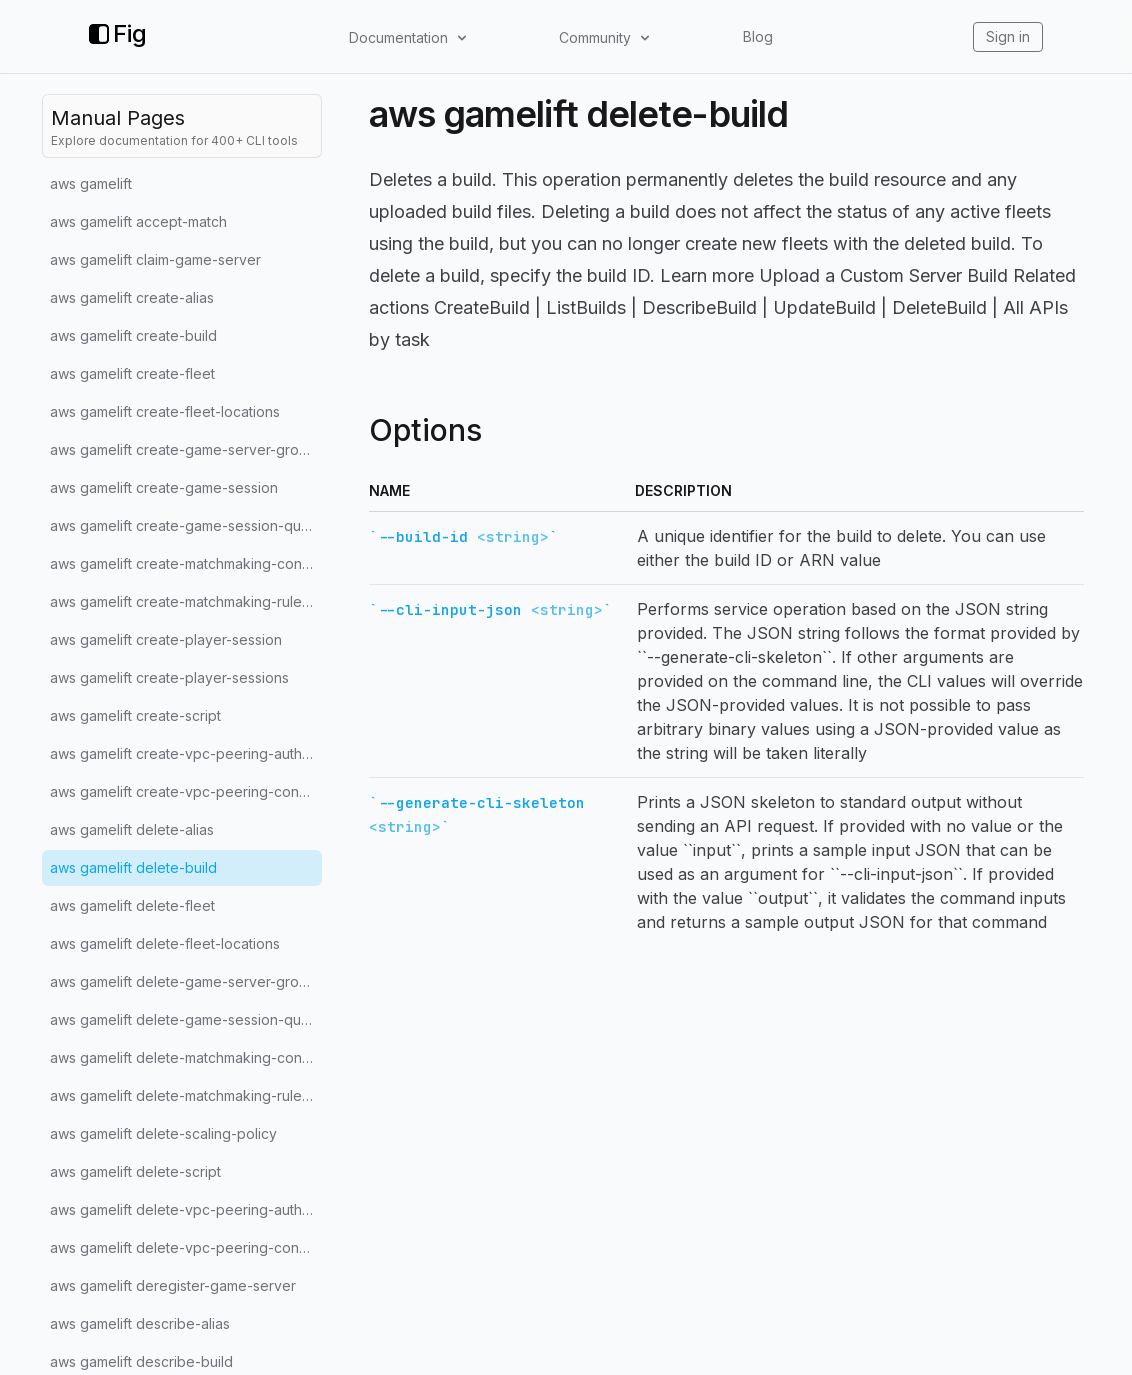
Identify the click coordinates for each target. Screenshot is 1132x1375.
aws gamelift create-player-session (166, 639)
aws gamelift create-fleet (132, 373)
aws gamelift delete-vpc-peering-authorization (186, 1209)
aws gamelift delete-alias (132, 829)
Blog (758, 36)
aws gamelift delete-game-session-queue (186, 1019)
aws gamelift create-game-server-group (183, 449)
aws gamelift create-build (133, 335)
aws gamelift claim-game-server (155, 259)
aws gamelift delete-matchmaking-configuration (186, 1057)
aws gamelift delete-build (133, 867)
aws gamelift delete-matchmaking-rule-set (186, 1095)
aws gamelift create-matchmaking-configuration (186, 563)
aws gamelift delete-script (135, 1171)
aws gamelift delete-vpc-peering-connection (186, 1247)
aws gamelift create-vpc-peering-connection (186, 791)
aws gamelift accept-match (138, 221)
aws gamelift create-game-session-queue (186, 525)
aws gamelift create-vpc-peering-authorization (186, 753)
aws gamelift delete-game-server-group (183, 981)
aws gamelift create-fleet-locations (165, 411)
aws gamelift (91, 183)
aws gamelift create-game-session (164, 487)
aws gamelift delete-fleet (132, 905)
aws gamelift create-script (135, 715)
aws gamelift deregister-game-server (173, 1285)
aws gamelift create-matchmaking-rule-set (186, 601)
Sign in (1008, 36)
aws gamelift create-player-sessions (169, 677)
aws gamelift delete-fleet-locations (165, 943)
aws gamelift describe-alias (140, 1323)
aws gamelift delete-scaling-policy (163, 1133)
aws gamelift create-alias (132, 297)
